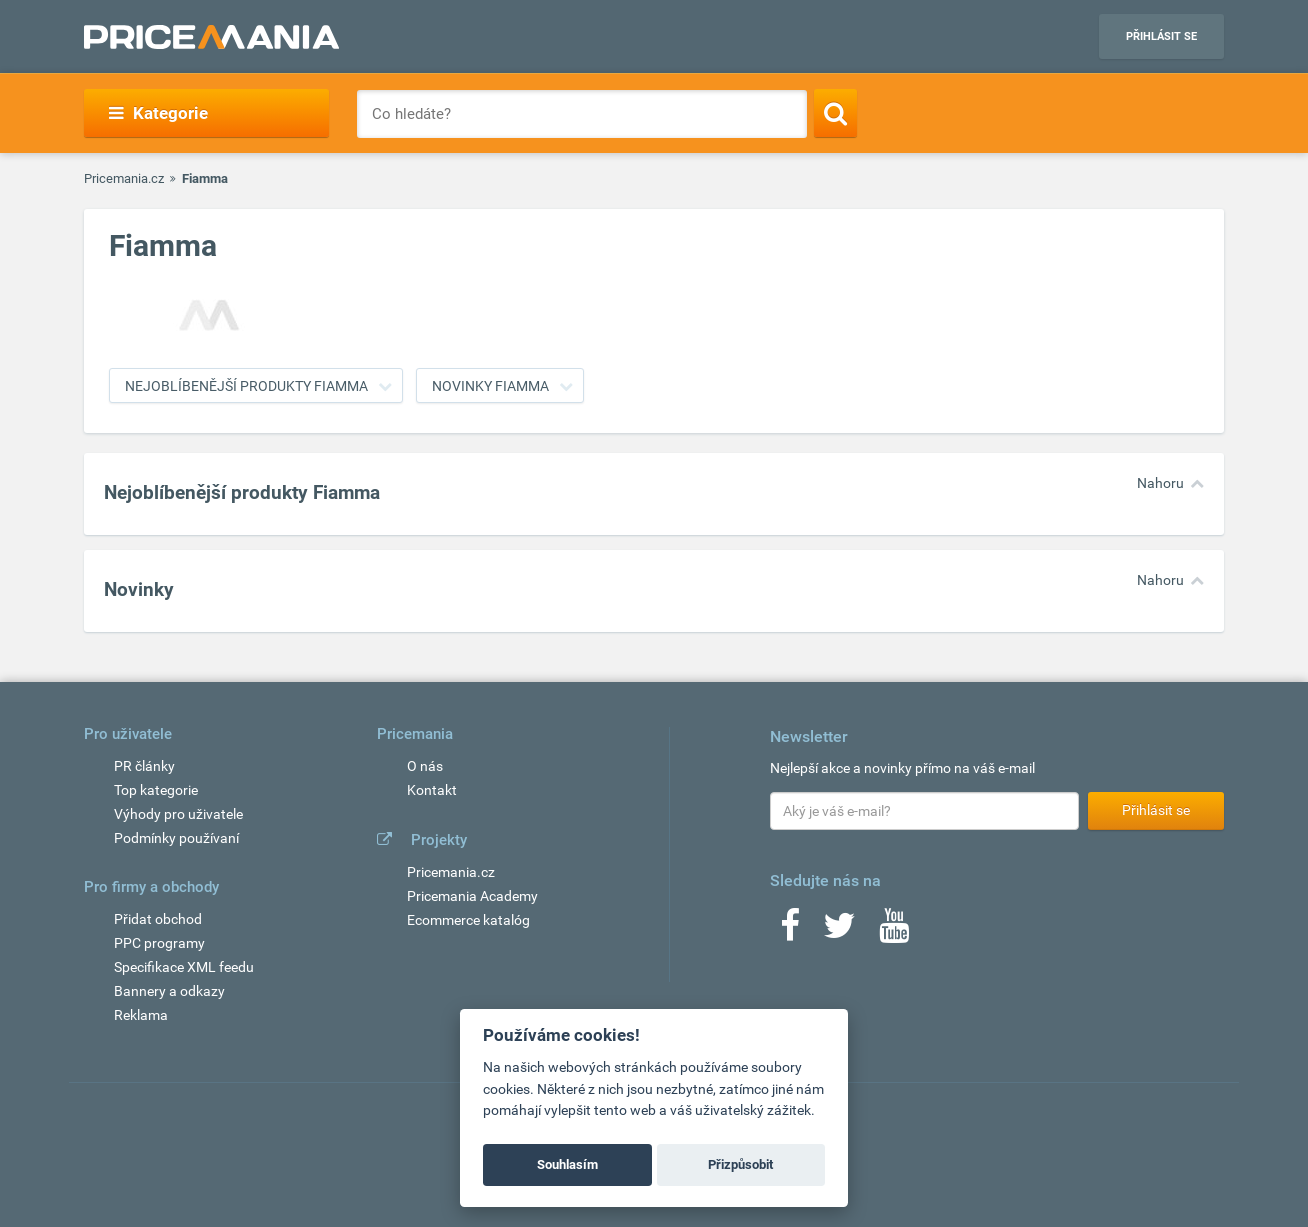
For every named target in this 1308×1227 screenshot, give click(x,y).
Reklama (141, 1015)
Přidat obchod (158, 919)
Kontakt (432, 790)
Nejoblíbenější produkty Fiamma (246, 386)
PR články (144, 766)
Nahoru (1160, 483)
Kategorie (158, 113)
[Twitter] (839, 932)
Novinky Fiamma (490, 386)
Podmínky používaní (176, 838)
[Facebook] (790, 932)
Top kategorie (156, 790)
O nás (425, 766)
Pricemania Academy (472, 896)
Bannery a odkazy (169, 991)
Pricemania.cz (124, 178)
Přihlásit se (1161, 36)
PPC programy (159, 943)
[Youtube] (894, 932)
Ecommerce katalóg (468, 920)
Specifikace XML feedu (184, 967)
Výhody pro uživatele (178, 814)
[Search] (835, 113)
